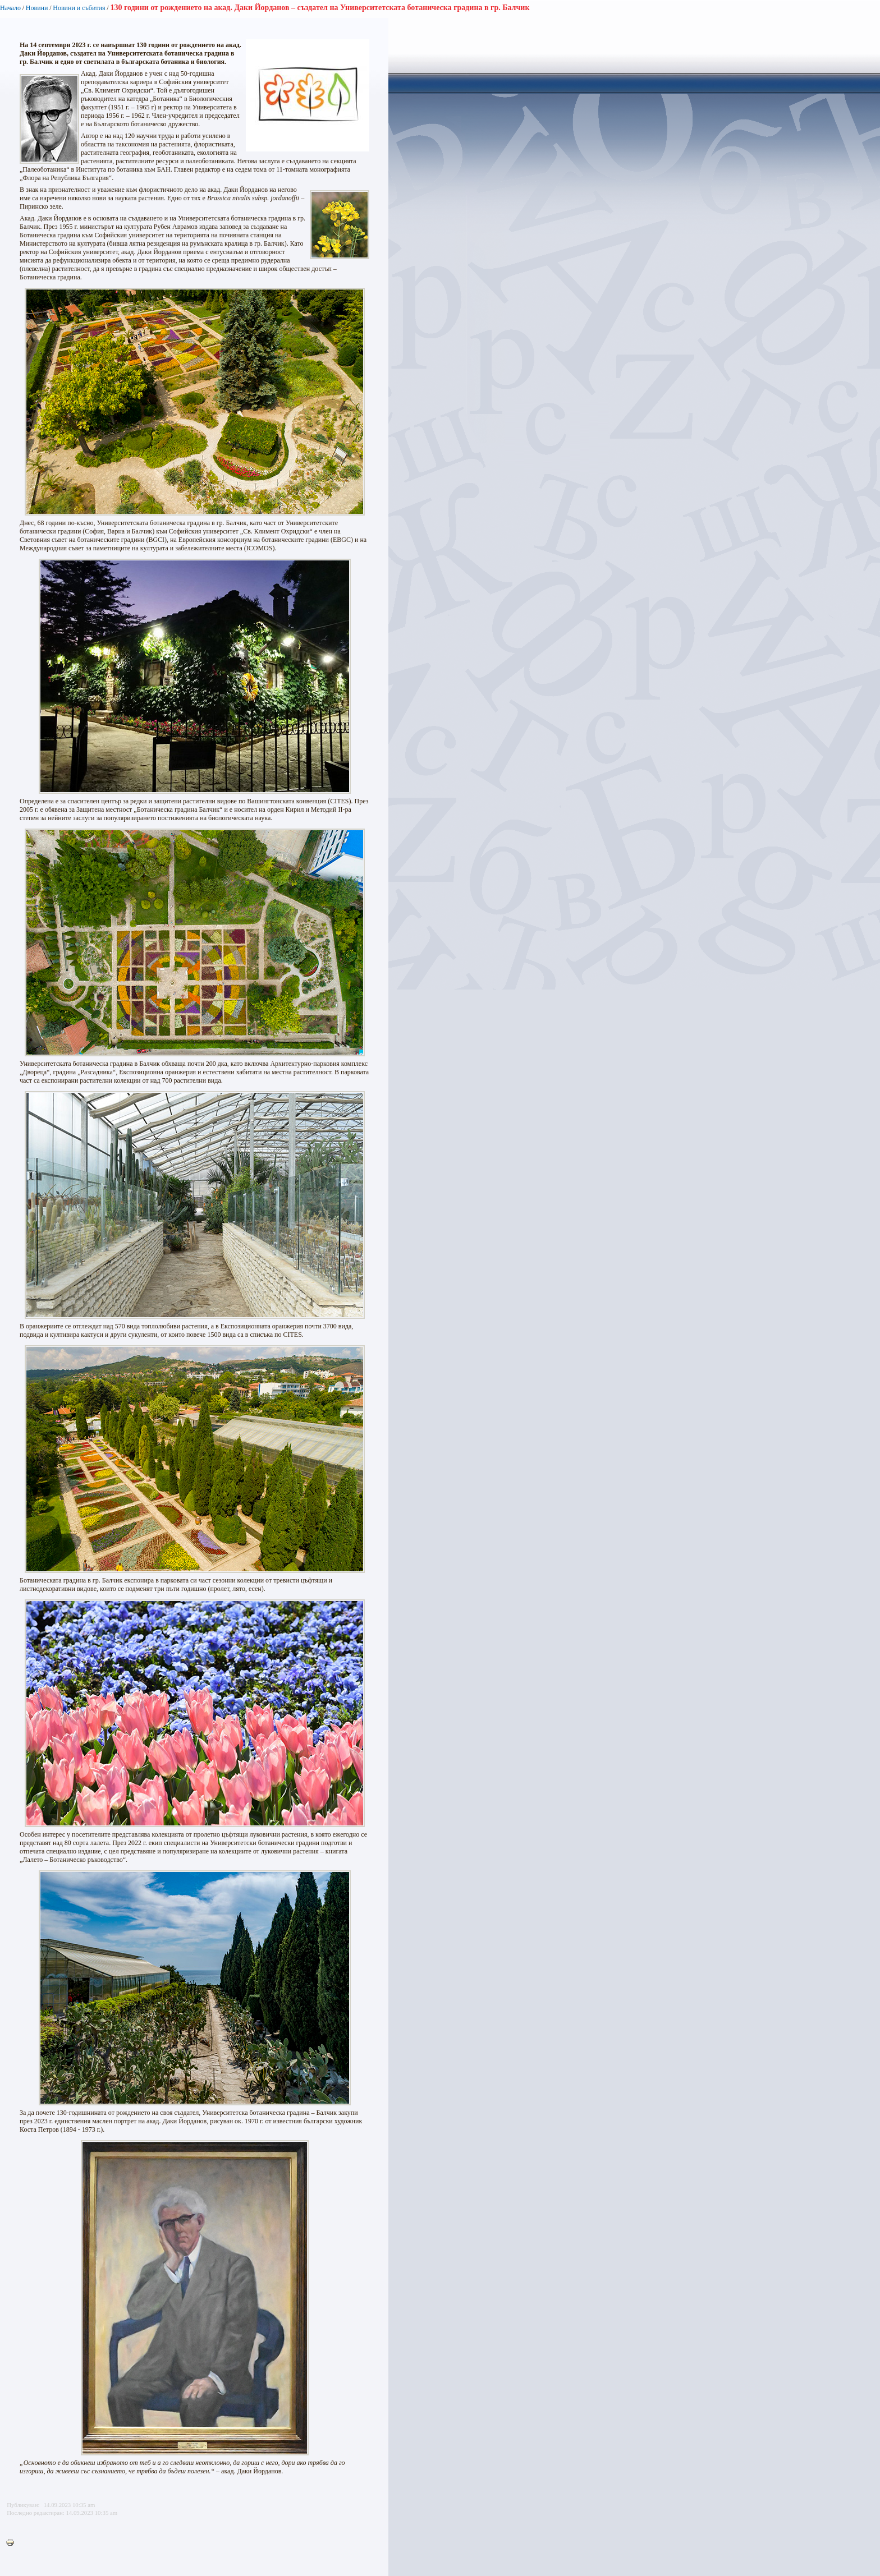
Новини (37, 8)
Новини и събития (79, 8)
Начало (10, 8)
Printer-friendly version (13, 2543)
